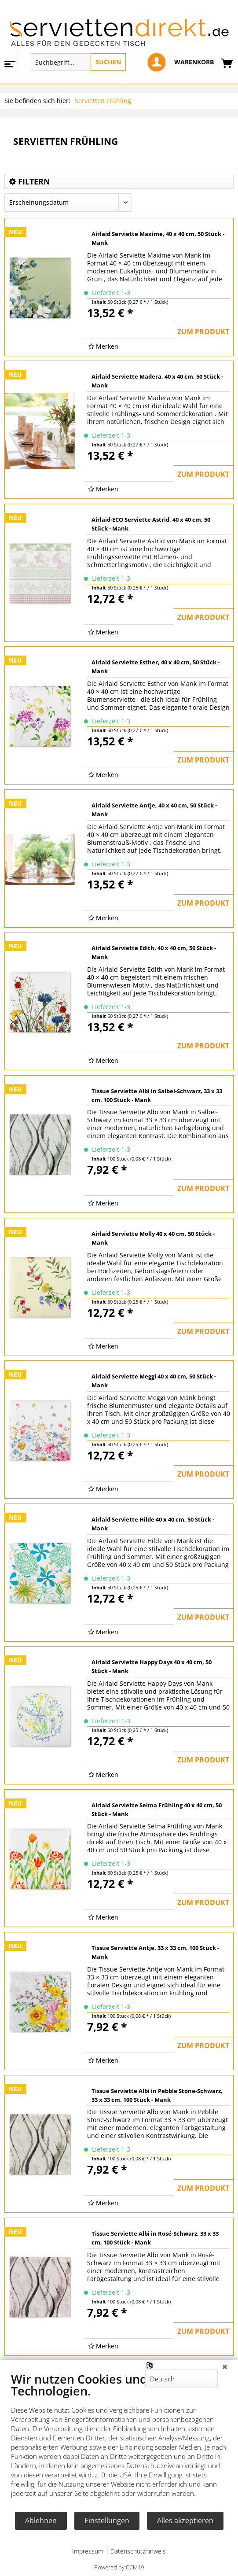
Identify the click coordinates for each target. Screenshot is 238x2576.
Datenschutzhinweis (138, 2551)
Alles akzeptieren (185, 2520)
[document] (119, 2441)
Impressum (87, 2551)
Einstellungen (106, 2520)
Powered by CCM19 (119, 2567)
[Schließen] (224, 2366)
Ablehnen (41, 2520)
